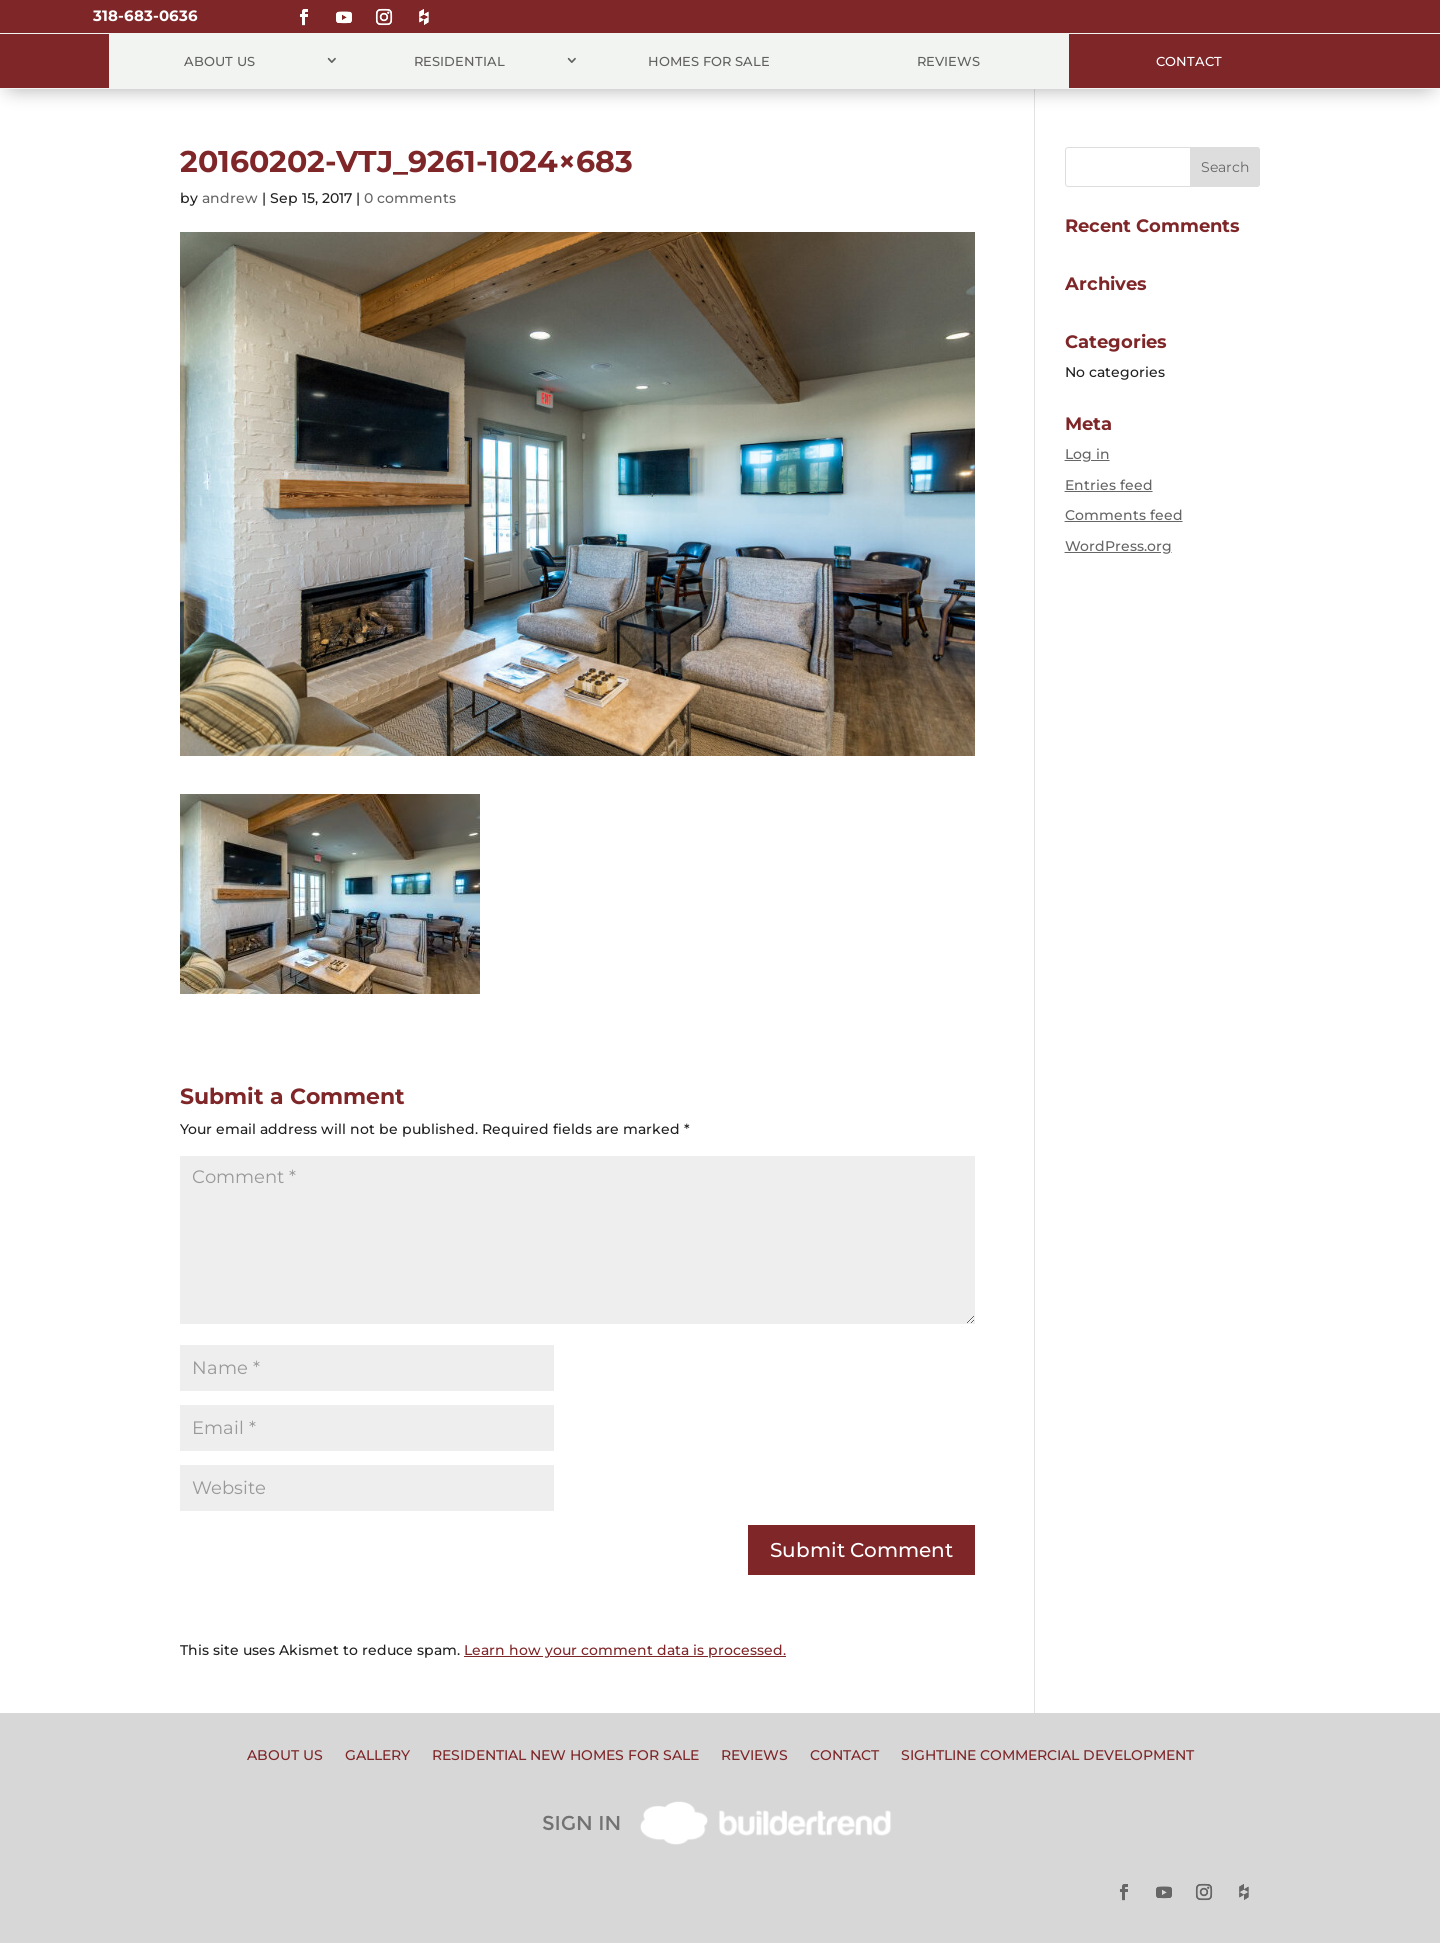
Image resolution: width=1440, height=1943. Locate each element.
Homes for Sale (709, 61)
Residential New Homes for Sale (565, 1756)
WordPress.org (1118, 546)
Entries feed (1109, 485)
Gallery (377, 1756)
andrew (230, 198)
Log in (1087, 454)
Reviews (948, 61)
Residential (459, 61)
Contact (1189, 61)
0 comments (410, 198)
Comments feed (1124, 515)
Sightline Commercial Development (1047, 1756)
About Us (219, 61)
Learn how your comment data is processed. (625, 1650)
